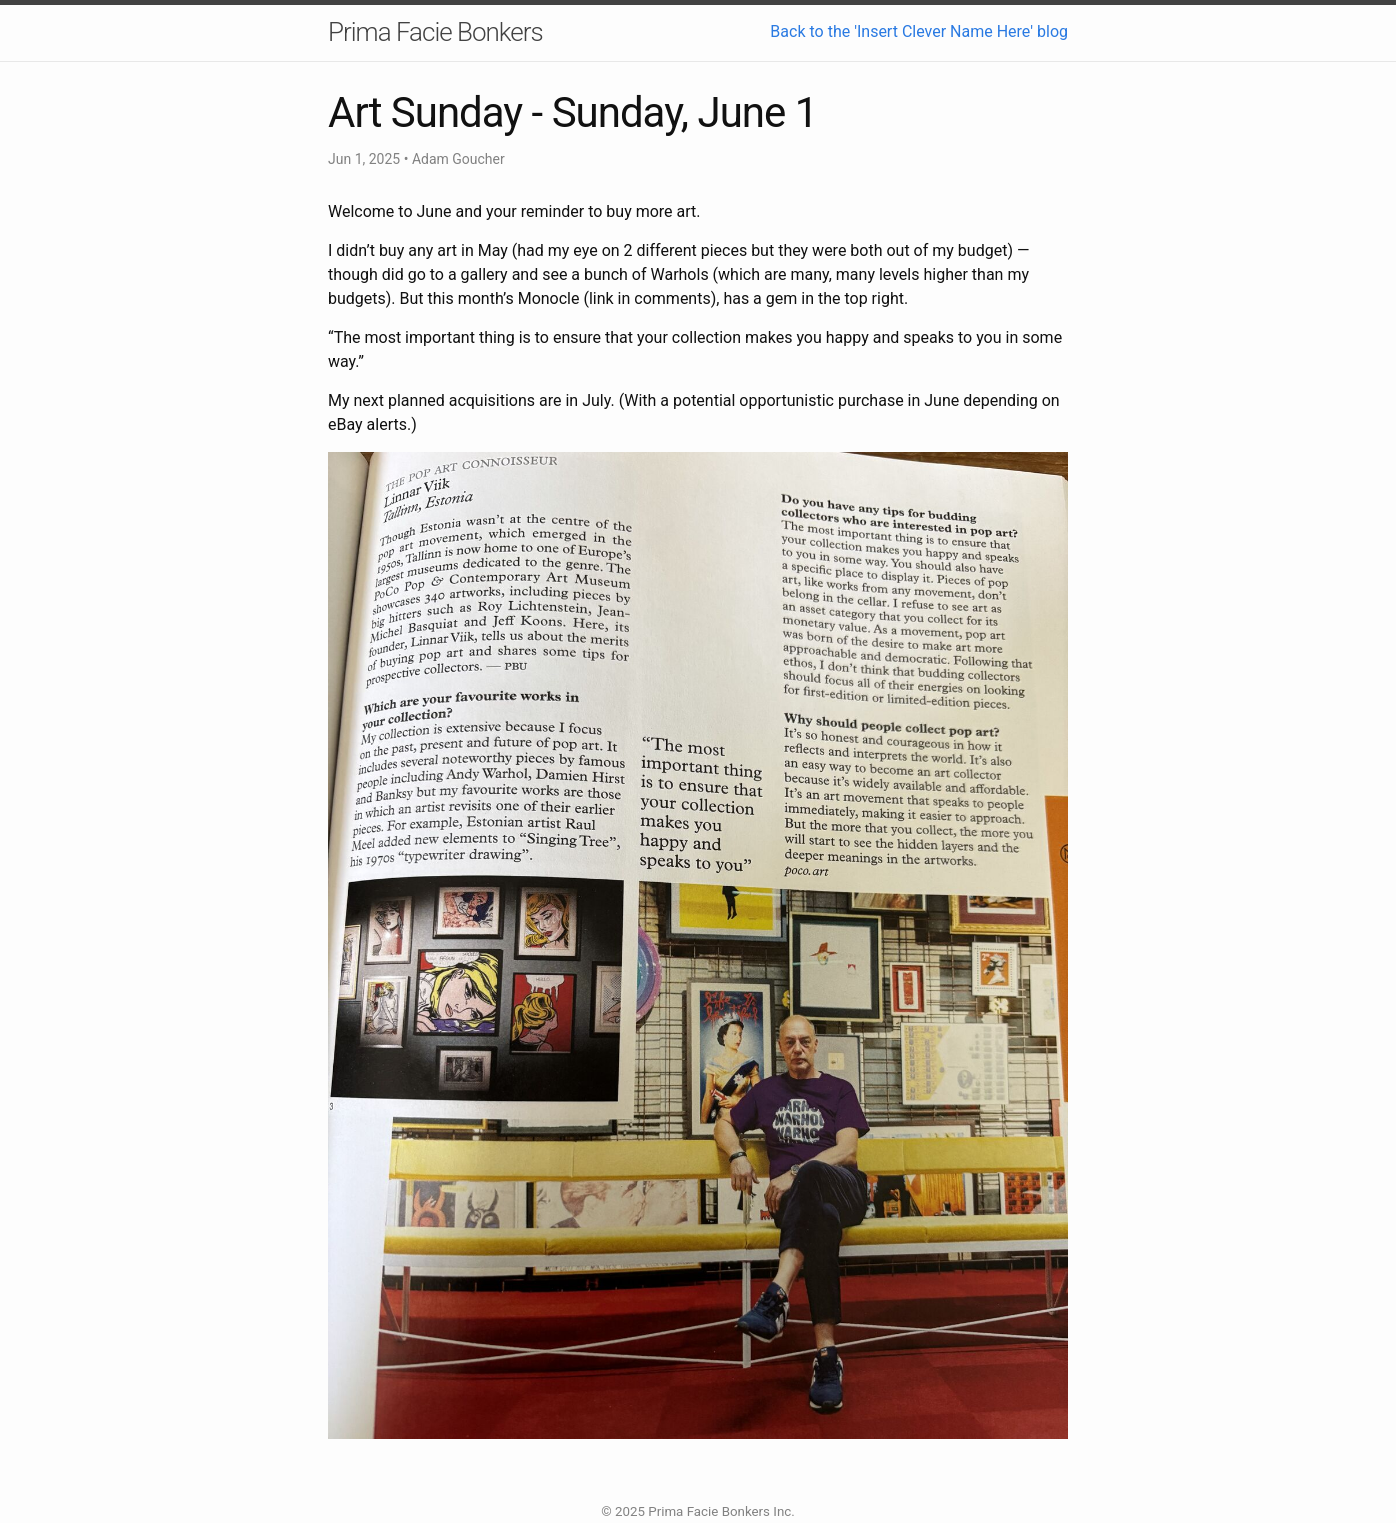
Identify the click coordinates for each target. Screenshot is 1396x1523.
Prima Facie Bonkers (435, 32)
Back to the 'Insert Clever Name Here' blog (919, 31)
